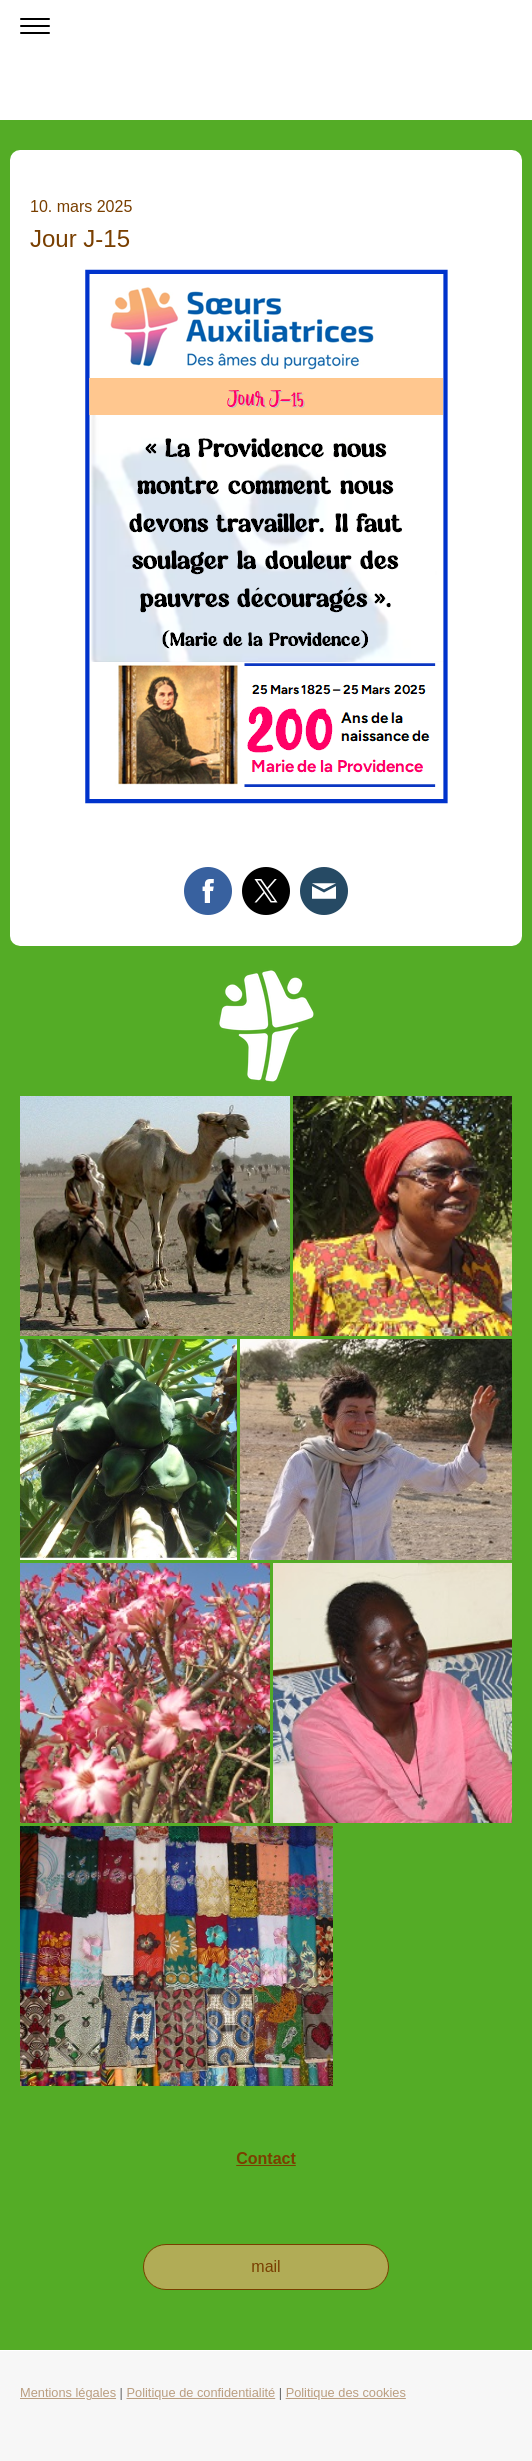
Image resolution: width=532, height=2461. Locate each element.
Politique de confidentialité (200, 2392)
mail (265, 2266)
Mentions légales (68, 2392)
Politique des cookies (346, 2392)
